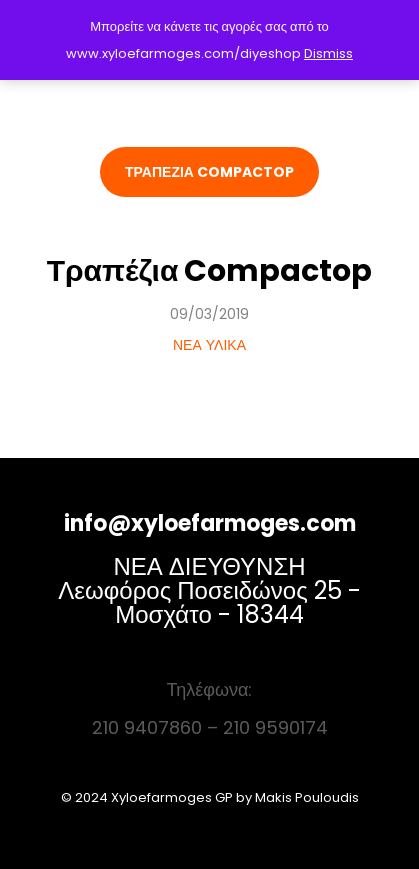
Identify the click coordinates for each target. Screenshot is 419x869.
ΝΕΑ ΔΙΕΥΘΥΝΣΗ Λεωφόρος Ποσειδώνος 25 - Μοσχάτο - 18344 (209, 590)
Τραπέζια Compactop (210, 271)
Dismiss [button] (328, 53)
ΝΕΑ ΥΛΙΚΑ (209, 345)
